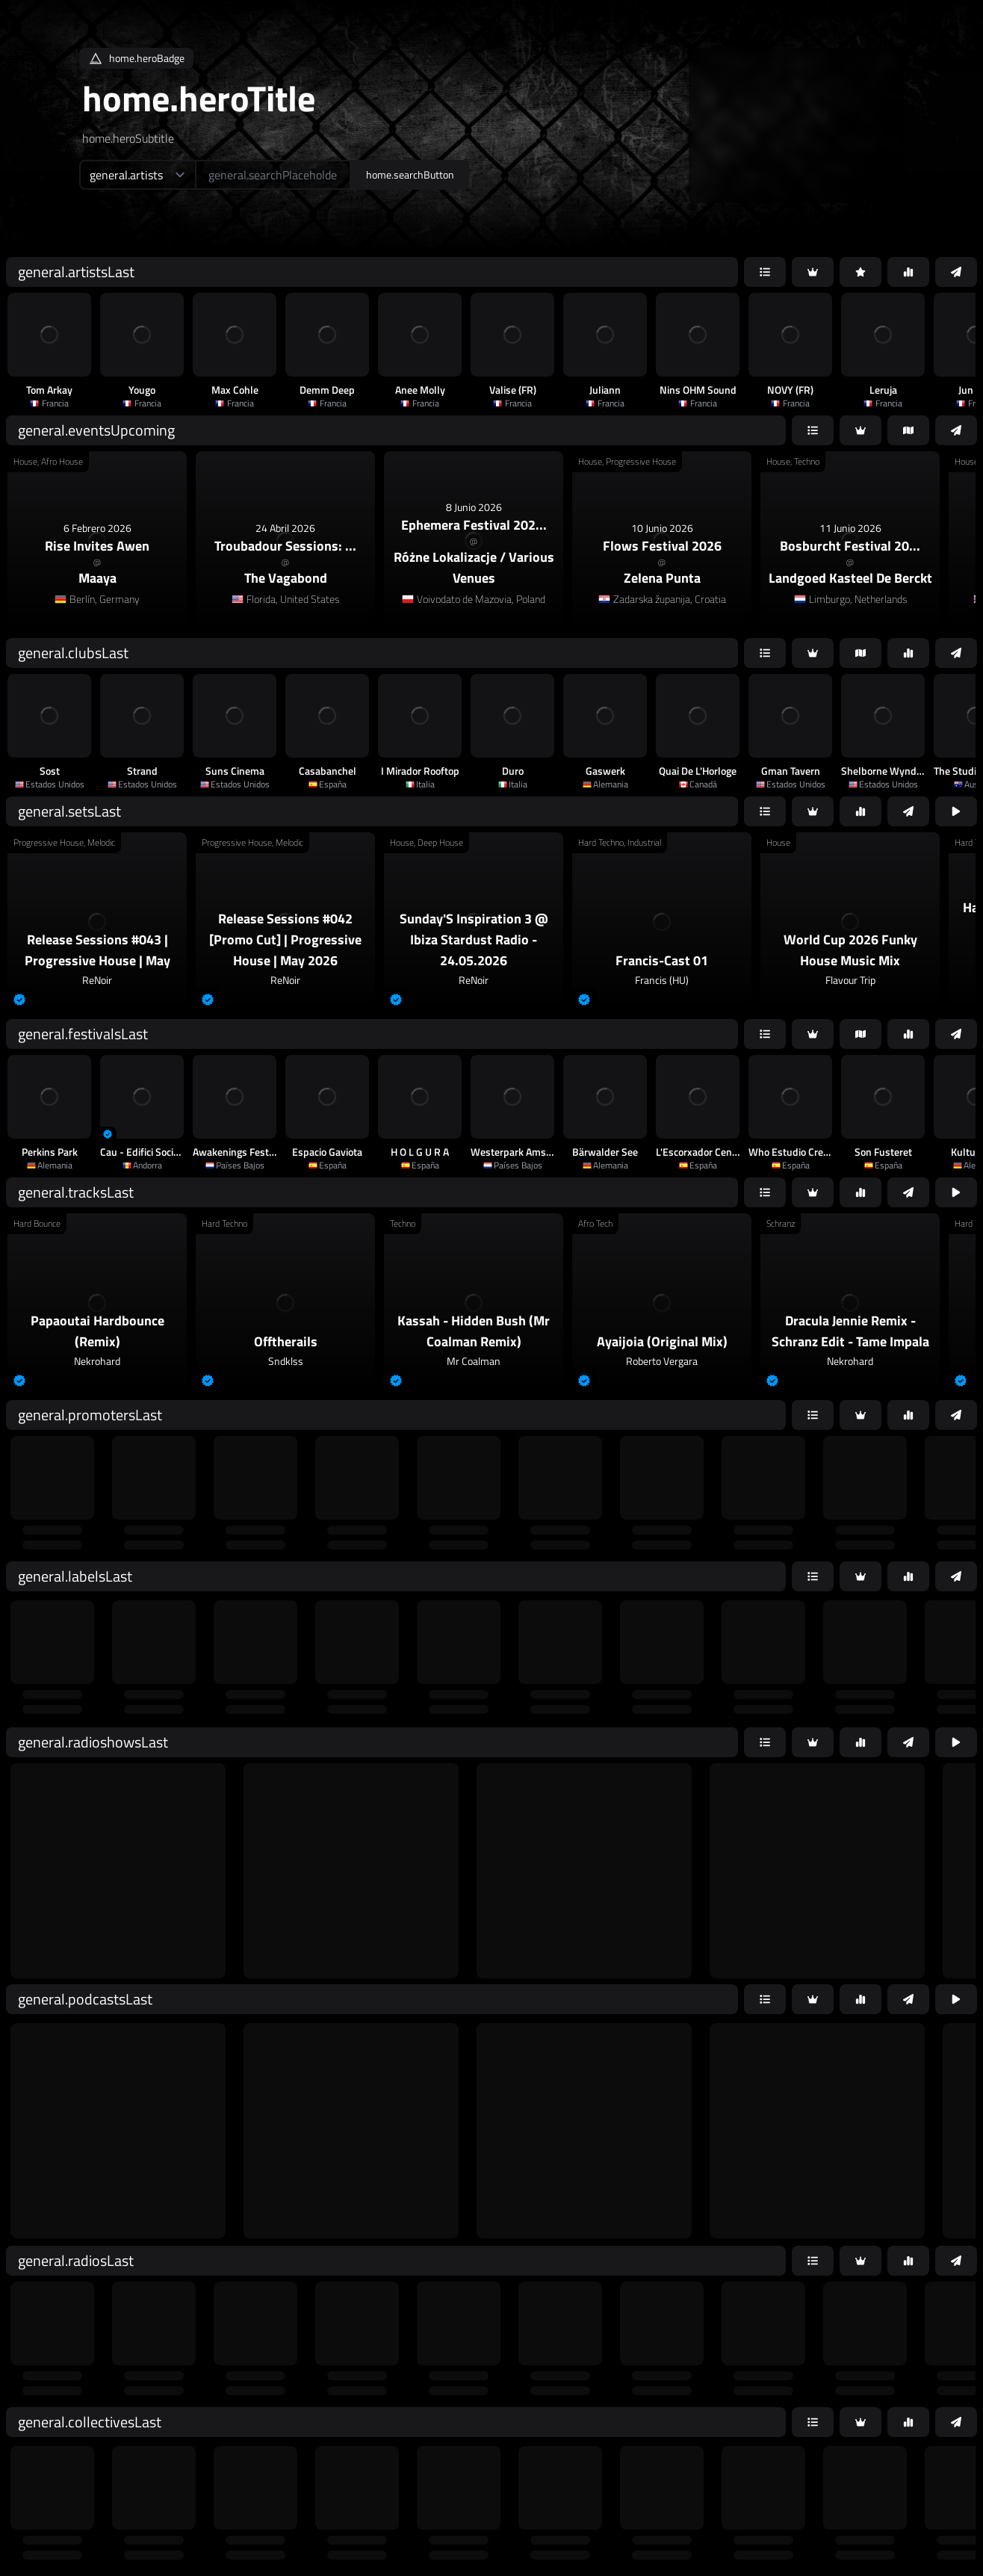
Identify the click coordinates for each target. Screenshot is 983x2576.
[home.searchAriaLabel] (273, 175)
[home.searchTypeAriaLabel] (137, 175)
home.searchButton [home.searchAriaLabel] (410, 174)
